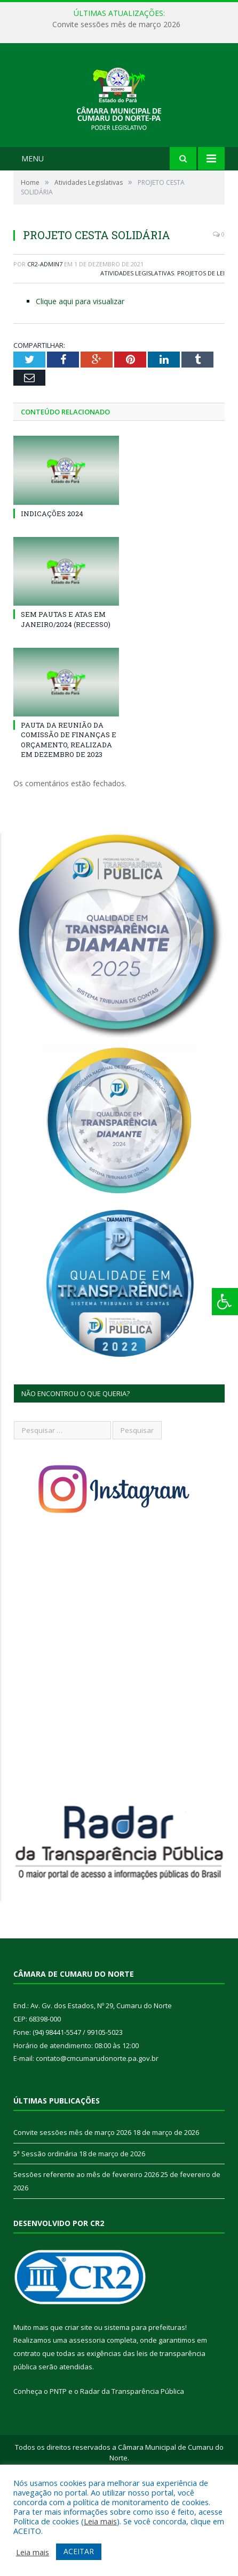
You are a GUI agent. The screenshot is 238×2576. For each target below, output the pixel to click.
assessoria (87, 2406)
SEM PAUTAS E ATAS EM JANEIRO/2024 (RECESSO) (65, 685)
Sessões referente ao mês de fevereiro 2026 (86, 2241)
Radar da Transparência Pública (132, 2458)
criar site (78, 2394)
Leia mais (100, 2521)
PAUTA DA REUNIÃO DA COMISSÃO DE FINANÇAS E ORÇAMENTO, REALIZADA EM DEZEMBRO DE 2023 (68, 806)
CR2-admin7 (44, 331)
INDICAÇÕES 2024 (52, 580)
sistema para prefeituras (144, 2394)
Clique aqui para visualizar (80, 368)
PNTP (58, 2458)
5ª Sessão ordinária (45, 2220)
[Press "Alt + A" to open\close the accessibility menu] (225, 1301)
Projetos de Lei (201, 340)
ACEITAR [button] (79, 2551)
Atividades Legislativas (137, 340)
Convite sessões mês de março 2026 (116, 24)
